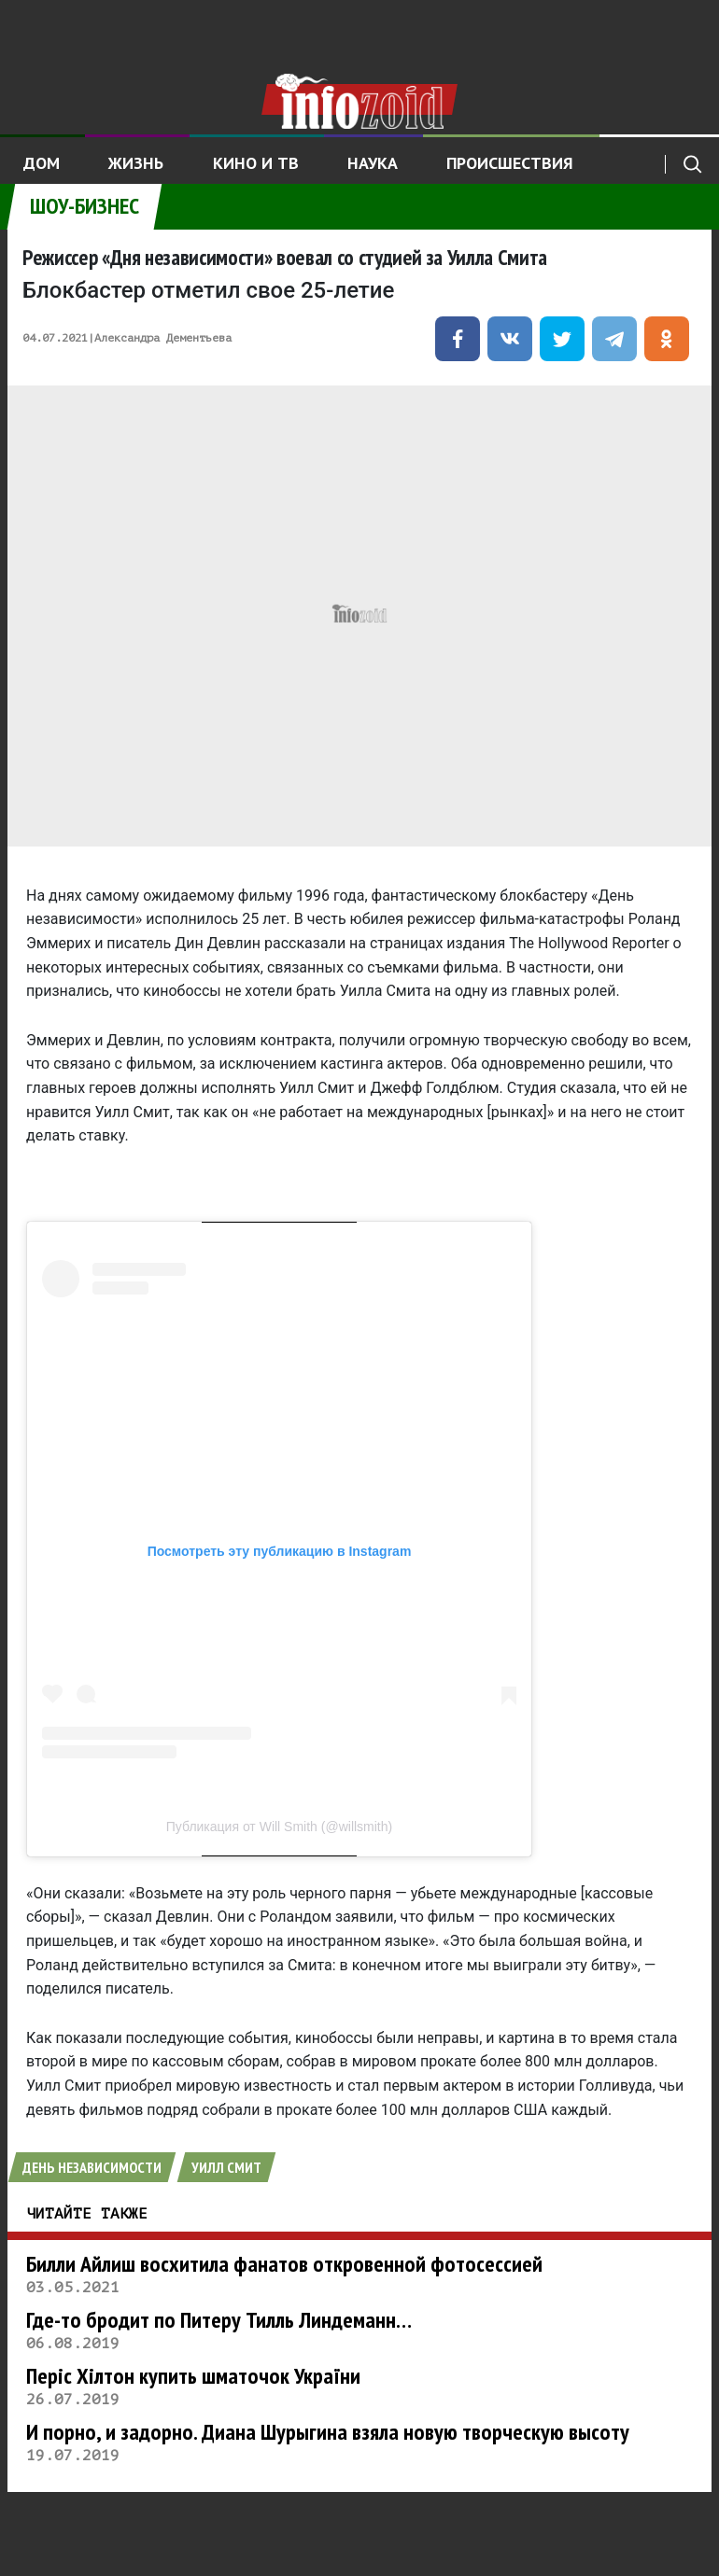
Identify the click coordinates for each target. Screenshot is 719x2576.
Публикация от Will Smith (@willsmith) (279, 1826)
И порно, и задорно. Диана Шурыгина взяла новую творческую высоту (327, 2431)
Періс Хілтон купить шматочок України (193, 2375)
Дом (41, 163)
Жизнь (135, 163)
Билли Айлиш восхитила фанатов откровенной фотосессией (284, 2263)
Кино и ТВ (256, 163)
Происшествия (509, 163)
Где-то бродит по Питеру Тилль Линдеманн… (219, 2319)
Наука (372, 163)
